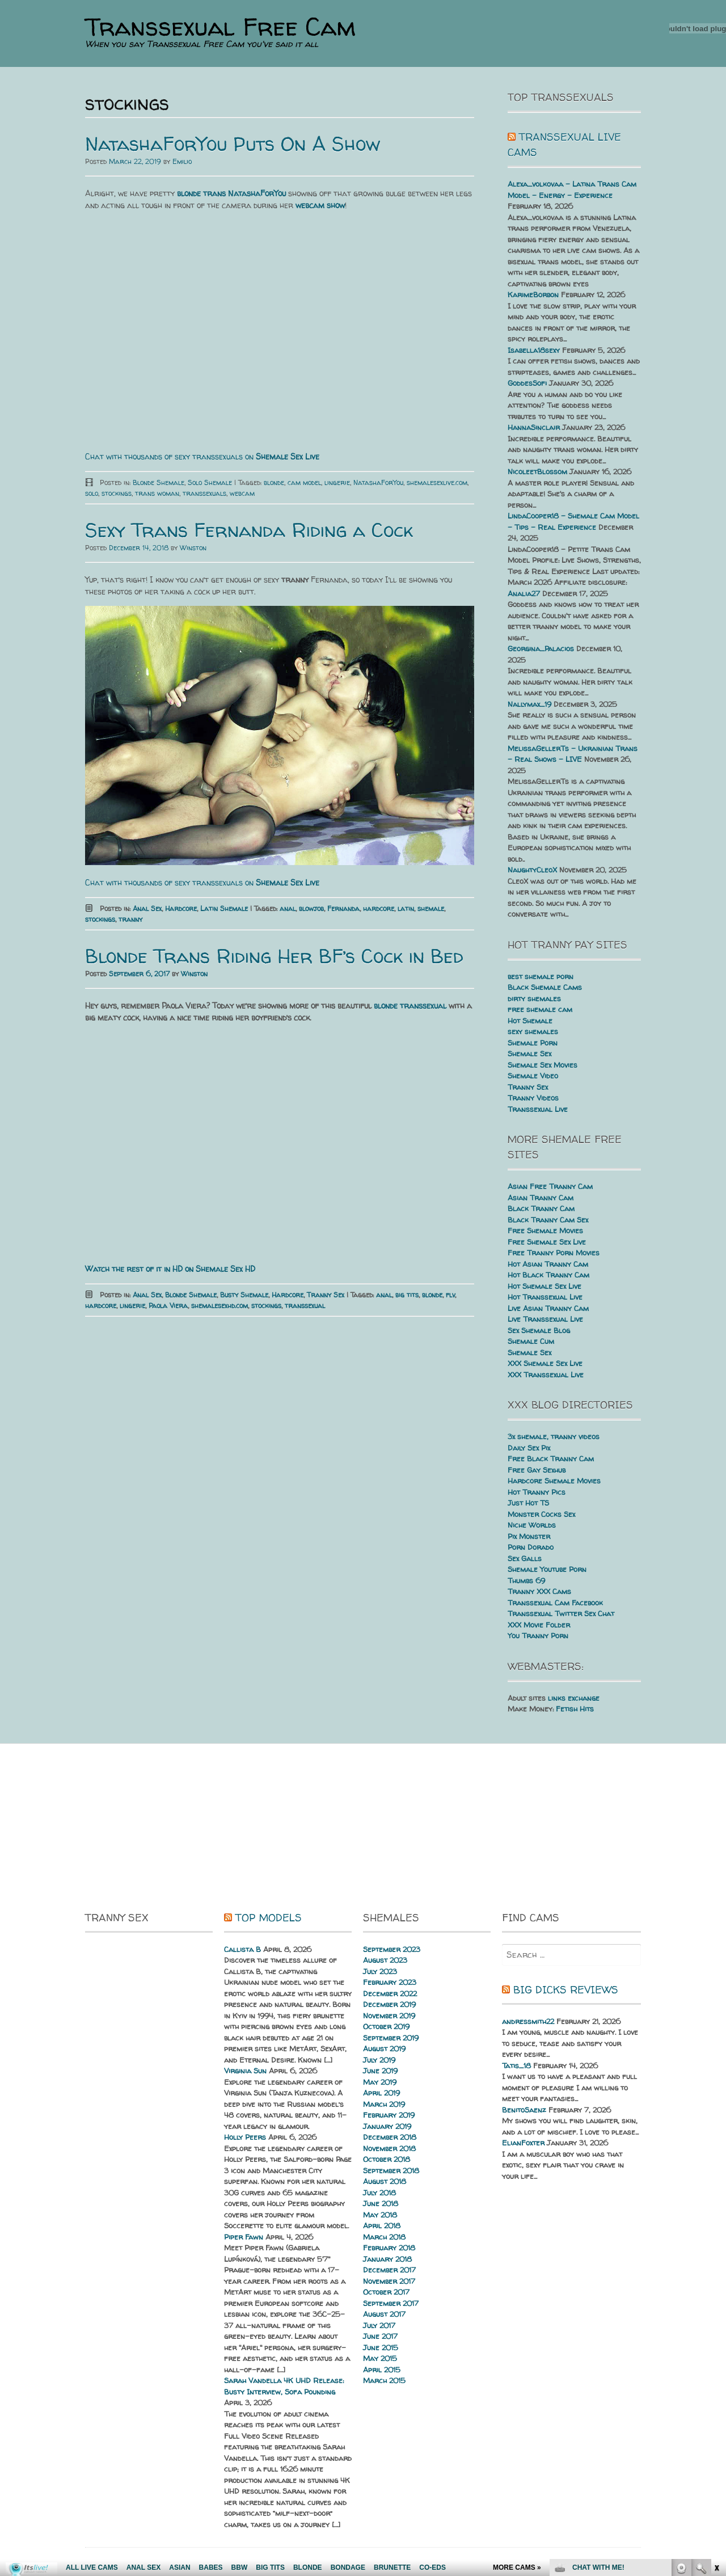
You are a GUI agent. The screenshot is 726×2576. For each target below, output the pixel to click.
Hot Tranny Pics (536, 1492)
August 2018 (384, 2181)
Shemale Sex (529, 1053)
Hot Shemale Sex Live (544, 1286)
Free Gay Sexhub (536, 1470)
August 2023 (385, 1960)
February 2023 (389, 1982)
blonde (274, 482)
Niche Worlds (532, 1525)
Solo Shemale (210, 482)
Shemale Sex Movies (542, 1065)
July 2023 (380, 1971)
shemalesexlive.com (437, 482)
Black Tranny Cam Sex (548, 1220)
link (716, 2399)
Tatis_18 (516, 2065)
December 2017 (389, 2270)
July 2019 (379, 2060)
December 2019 (389, 2004)
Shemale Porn (533, 1043)
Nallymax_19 (529, 704)
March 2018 (384, 2237)
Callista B (242, 1949)
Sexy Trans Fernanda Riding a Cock (249, 530)
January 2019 (387, 2126)
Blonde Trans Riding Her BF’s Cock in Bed (274, 956)
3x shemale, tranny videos (554, 1436)
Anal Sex (147, 908)
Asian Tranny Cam (540, 1197)
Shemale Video (533, 1075)
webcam (242, 493)
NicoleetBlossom (537, 471)
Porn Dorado (531, 1547)
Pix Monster (529, 1536)
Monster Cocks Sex (541, 1514)
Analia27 (524, 593)
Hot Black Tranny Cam (548, 1275)
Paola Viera (168, 1305)
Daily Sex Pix (529, 1448)
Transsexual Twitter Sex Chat (561, 1613)
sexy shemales (533, 1031)
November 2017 (389, 2281)
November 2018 (389, 2148)
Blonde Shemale (158, 482)
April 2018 (381, 2225)
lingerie (337, 482)
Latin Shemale (224, 908)
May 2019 (379, 2082)
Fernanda (343, 908)
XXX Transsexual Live (546, 1374)
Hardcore (181, 908)
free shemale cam (540, 1009)
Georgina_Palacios (541, 648)
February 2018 (389, 2247)
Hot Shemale (530, 1020)
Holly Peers (245, 2137)
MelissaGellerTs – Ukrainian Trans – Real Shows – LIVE (573, 754)
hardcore (378, 908)
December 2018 (389, 2137)
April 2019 (381, 2093)
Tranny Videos (533, 1098)
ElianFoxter (523, 2142)
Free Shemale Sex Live (547, 1242)
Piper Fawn (243, 2237)
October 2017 (386, 2292)
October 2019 (386, 2026)
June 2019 (380, 2070)
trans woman (157, 493)
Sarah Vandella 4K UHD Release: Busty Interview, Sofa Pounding (284, 2386)
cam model (304, 482)
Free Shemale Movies (545, 1230)
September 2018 (391, 2170)
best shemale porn (540, 976)
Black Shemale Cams (545, 987)
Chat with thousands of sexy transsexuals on (202, 456)
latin (406, 908)
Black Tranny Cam (541, 1208)
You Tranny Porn (538, 1635)
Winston (193, 548)
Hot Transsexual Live (545, 1297)
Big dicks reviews (565, 1990)
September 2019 (391, 2038)
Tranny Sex (325, 1295)
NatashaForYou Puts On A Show (233, 143)
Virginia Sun (245, 2070)
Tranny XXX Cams (539, 1591)
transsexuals (204, 493)
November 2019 (389, 2015)
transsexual (305, 1305)
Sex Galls (525, 1558)
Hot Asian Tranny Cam (548, 1264)
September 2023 (391, 1949)
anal (288, 908)
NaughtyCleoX (532, 870)
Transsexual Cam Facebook (555, 1602)
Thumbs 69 (526, 1580)
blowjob (311, 908)
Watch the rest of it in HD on (170, 1268)
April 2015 (381, 2369)
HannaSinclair (534, 427)
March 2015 (384, 2380)
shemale (430, 908)
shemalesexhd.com (219, 1305)
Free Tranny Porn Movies (554, 1252)
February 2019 (389, 2115)
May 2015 (380, 2358)
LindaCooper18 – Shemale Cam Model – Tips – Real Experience (573, 521)
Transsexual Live (538, 1109)
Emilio (182, 161)
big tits (407, 1295)
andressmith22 (528, 2021)
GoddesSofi (527, 383)
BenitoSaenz (524, 2110)
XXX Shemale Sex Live (545, 1363)
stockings (117, 493)
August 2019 (384, 2048)
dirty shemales (534, 998)
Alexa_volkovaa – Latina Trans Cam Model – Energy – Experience (572, 189)
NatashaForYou (378, 482)
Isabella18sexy (534, 350)
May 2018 (380, 2215)
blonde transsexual (410, 1005)
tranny (130, 919)
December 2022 (390, 1993)
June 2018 (380, 2203)
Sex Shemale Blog (539, 1330)
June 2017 (380, 2336)
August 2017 (384, 2314)
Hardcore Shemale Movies (554, 1480)
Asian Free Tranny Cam (550, 1186)
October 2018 (386, 2159)
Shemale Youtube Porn (547, 1569)
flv (450, 1295)
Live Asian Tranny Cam (548, 1308)
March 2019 (384, 2104)
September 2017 (391, 2303)
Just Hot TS (528, 1503)
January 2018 (387, 2259)
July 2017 (379, 2325)
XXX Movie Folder (539, 1625)
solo (91, 493)
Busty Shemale (244, 1295)
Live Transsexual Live (545, 1319)
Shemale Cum (531, 1341)
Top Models (268, 1918)
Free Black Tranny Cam (551, 1458)
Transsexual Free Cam (220, 27)
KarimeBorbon (533, 294)
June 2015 (380, 2347)
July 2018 (379, 2192)
